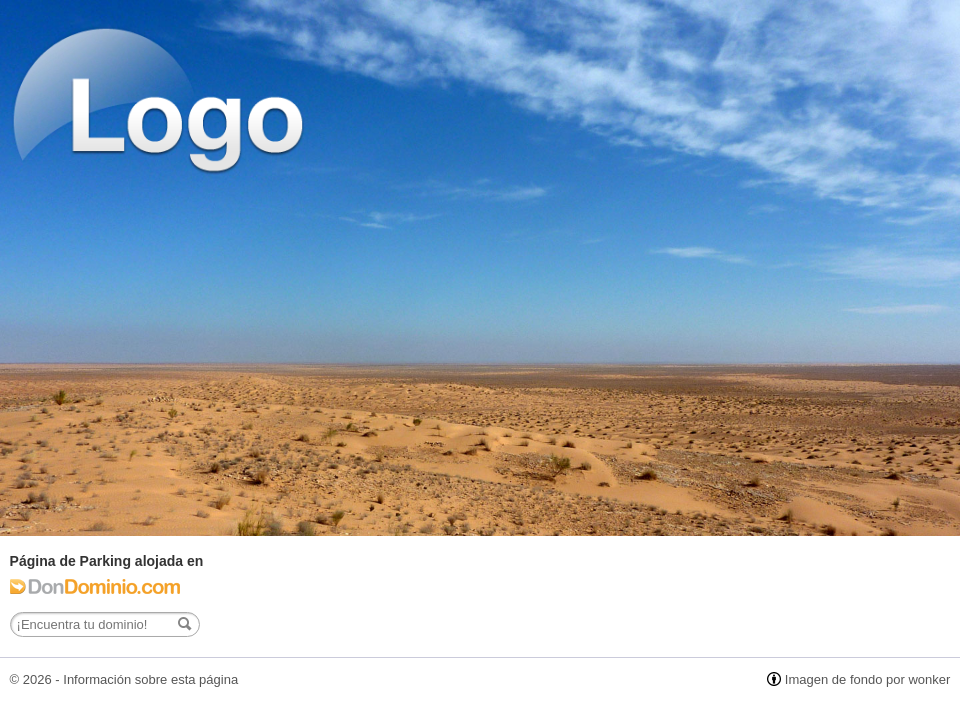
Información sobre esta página (150, 679)
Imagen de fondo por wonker (868, 679)
